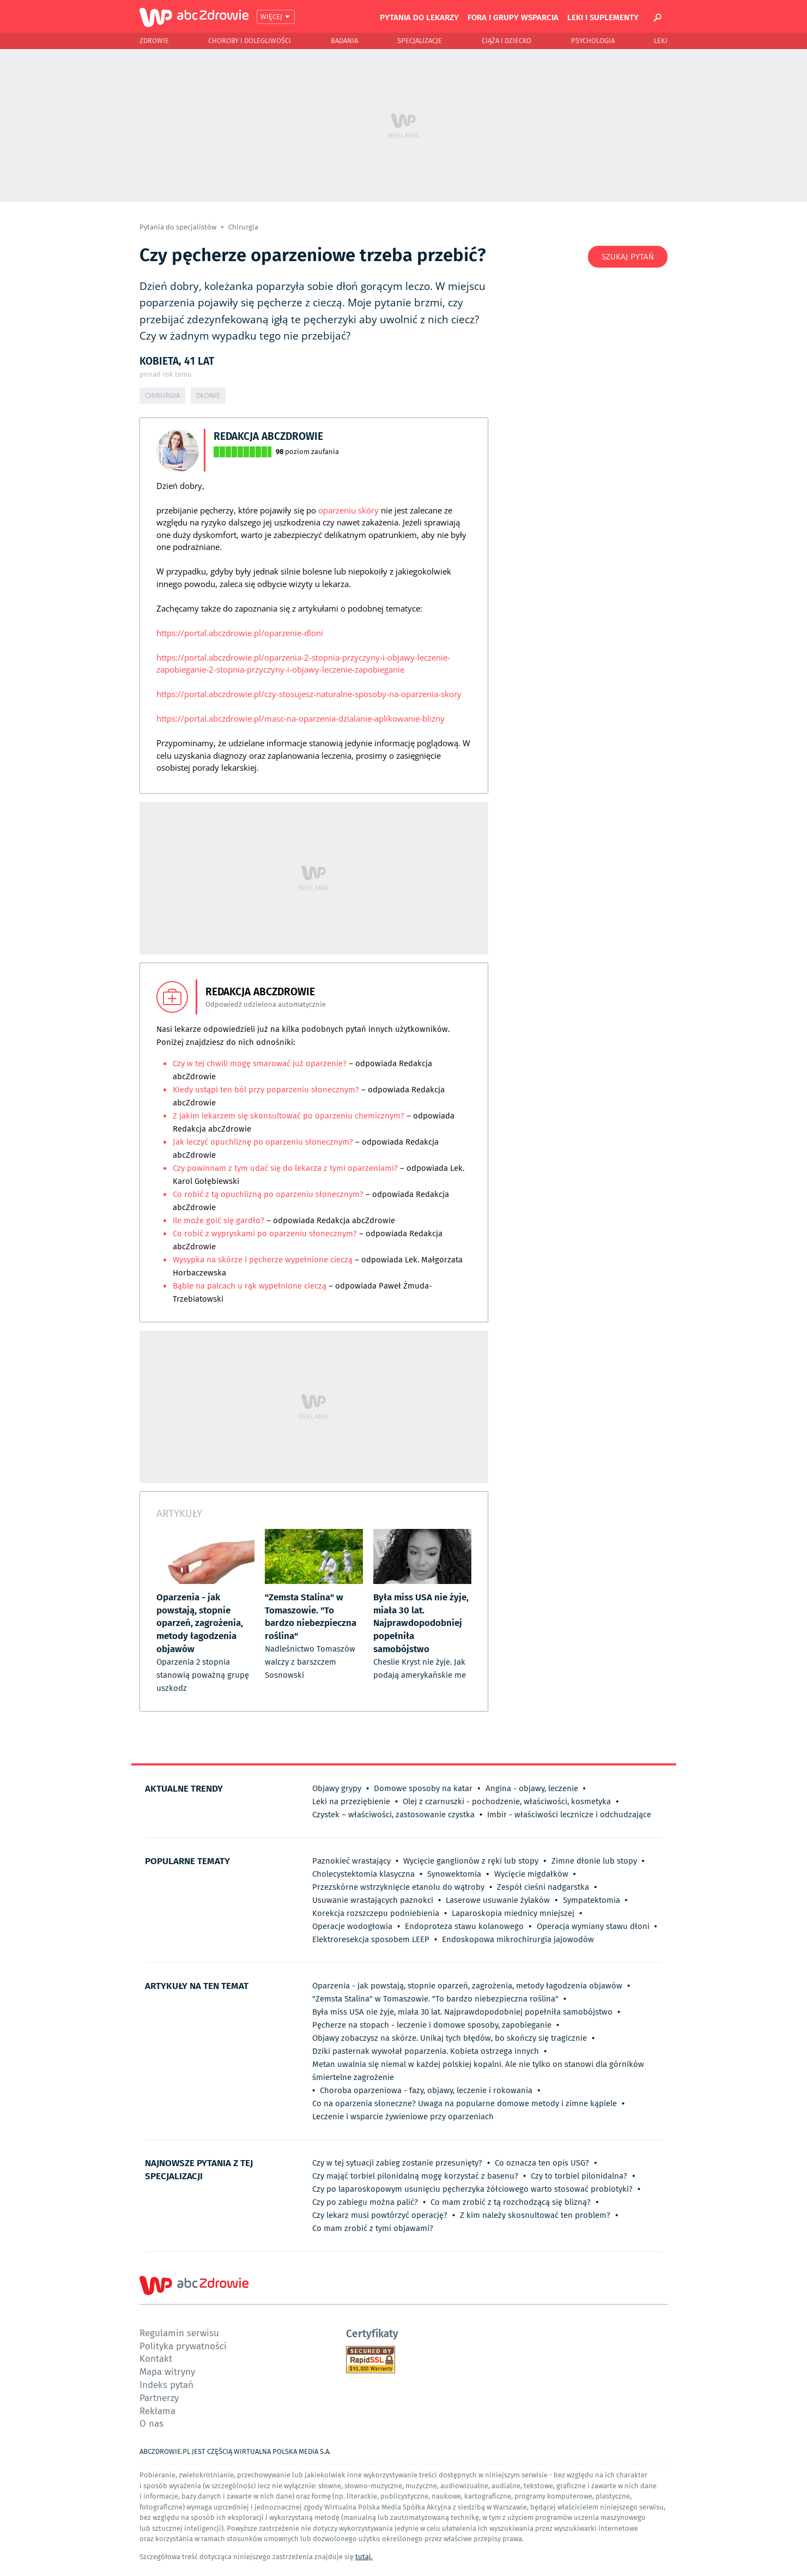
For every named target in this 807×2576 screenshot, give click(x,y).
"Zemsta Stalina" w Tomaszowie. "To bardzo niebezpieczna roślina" (435, 1999)
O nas (151, 2423)
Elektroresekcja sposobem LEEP (370, 1939)
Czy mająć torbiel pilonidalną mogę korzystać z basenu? (415, 2176)
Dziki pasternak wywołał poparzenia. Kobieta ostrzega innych (425, 2051)
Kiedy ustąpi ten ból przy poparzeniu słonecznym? (267, 1090)
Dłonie (208, 395)
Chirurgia (243, 227)
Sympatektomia (591, 1900)
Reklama (157, 2410)
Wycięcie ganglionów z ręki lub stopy (470, 1861)
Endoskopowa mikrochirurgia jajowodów (518, 1939)
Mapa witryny (167, 2371)
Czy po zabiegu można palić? (365, 2202)
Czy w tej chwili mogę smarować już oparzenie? (261, 1063)
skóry (368, 510)
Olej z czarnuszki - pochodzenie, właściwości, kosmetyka (507, 1801)
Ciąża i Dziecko (506, 40)
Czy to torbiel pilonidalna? (579, 2176)
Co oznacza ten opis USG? (542, 2163)
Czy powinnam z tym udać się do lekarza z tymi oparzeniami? (285, 1168)
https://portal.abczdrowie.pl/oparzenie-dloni (239, 632)
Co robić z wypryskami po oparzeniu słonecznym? (266, 1233)
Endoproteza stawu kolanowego (464, 1926)
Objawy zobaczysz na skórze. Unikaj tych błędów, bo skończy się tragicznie (449, 2038)
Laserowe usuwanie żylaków (498, 1900)
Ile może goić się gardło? (218, 1220)
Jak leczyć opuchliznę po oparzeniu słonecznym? (264, 1142)
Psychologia (593, 40)
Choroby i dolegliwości (249, 40)
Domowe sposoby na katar (423, 1788)
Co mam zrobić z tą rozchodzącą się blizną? (510, 2202)
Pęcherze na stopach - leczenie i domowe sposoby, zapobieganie (431, 2025)
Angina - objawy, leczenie (532, 1788)
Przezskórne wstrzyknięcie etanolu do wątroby (398, 1887)
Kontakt (155, 2358)
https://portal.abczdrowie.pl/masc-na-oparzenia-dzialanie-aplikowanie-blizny (300, 718)
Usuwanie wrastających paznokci (372, 1900)
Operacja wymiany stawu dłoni (593, 1926)
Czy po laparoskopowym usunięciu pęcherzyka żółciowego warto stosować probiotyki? (472, 2189)
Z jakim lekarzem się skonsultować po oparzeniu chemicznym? (289, 1116)
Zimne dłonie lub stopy (594, 1861)
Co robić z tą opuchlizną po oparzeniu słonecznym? (268, 1194)
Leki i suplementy (603, 16)
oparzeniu (337, 510)
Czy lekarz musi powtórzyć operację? (379, 2215)
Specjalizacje (419, 40)
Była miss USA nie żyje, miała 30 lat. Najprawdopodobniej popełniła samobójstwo (462, 2012)
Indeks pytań (166, 2384)
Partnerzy (159, 2397)
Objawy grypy (336, 1788)
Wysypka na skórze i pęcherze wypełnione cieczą (263, 1260)
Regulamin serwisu (179, 2332)
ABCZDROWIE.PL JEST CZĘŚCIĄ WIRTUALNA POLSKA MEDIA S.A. (235, 2451)
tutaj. (364, 2556)
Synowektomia (454, 1874)
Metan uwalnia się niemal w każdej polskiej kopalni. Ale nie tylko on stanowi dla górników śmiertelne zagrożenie (478, 2070)
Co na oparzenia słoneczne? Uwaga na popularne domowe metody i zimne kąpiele (464, 2103)
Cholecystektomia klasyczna (363, 1874)
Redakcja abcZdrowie (268, 436)
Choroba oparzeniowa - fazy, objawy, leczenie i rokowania (426, 2090)
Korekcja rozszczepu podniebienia (375, 1913)
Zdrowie (154, 40)
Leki (661, 40)
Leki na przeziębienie (351, 1801)
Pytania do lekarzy (419, 16)
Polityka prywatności (183, 2346)
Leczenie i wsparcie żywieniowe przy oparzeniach (403, 2117)
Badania (344, 40)
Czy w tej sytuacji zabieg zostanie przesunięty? (397, 2163)
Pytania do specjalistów (178, 227)
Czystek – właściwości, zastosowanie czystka (393, 1815)
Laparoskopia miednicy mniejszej (513, 1913)
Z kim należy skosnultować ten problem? (535, 2215)
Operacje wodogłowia (352, 1926)
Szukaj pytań (628, 257)
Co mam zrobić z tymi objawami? (372, 2228)
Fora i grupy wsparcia (513, 16)
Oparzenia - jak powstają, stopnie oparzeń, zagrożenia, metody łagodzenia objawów (467, 1986)
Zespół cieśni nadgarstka (543, 1887)
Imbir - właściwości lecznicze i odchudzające (569, 1815)
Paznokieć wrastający (351, 1861)
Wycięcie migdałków (531, 1874)
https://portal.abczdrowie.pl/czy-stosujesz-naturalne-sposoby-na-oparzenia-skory (309, 693)
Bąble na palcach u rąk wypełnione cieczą (249, 1286)
